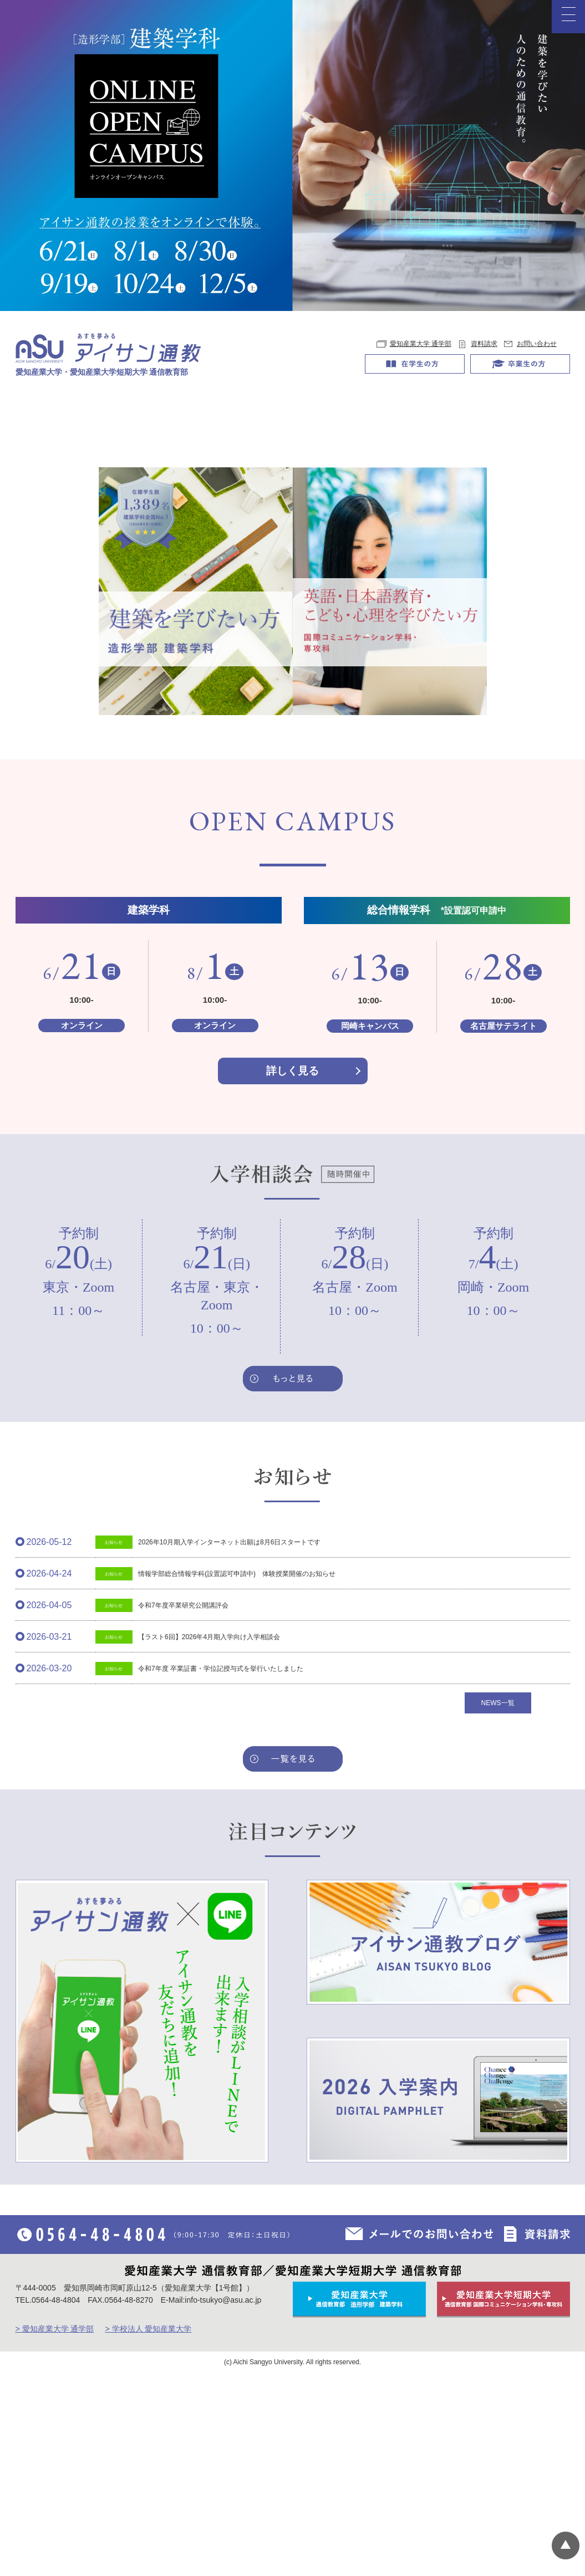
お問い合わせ (537, 344)
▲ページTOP (565, 2545)
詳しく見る (292, 1270)
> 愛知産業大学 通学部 (55, 2528)
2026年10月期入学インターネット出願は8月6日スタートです (229, 1742)
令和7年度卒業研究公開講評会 (183, 1805)
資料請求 (484, 344)
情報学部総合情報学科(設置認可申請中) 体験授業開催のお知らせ (236, 1773)
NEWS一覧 (498, 1902)
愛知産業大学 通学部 (420, 344)
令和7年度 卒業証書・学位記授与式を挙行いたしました (220, 1868)
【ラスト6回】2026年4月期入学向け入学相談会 (209, 1836)
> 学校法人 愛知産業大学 (148, 2528)
